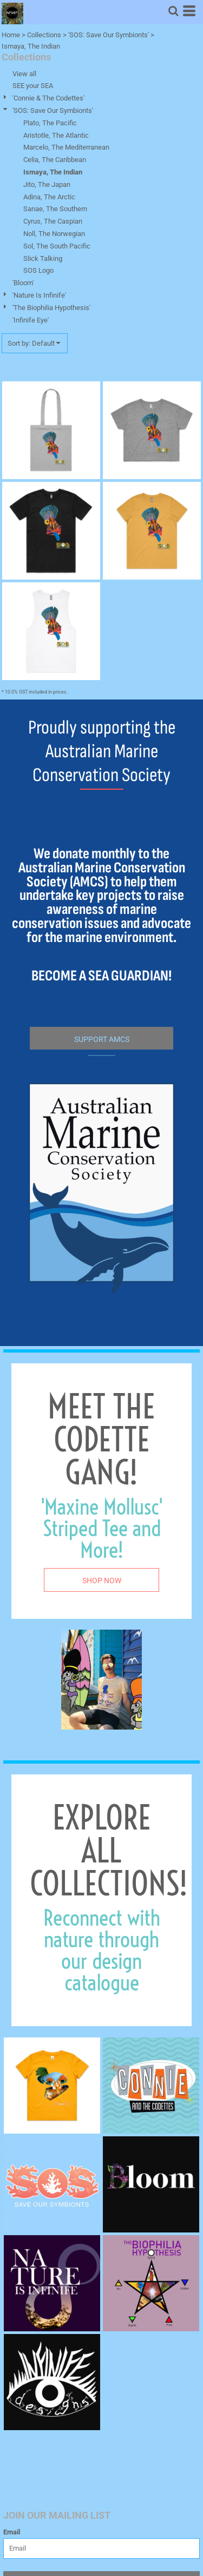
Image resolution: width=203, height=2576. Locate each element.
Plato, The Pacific (50, 123)
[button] (173, 10)
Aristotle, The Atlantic (56, 135)
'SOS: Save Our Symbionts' (108, 35)
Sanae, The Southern (55, 209)
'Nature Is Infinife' (39, 295)
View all (24, 74)
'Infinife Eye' (30, 320)
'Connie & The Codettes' (48, 98)
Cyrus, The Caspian (52, 221)
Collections (44, 35)
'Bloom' (23, 283)
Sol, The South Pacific (56, 246)
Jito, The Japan (46, 184)
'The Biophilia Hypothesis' (51, 308)
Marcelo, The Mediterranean (66, 147)
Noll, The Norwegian (54, 234)
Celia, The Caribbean (54, 160)
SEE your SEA (32, 86)
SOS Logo (38, 270)
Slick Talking (42, 258)
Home (11, 35)
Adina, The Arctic (49, 197)
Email (11, 2532)
